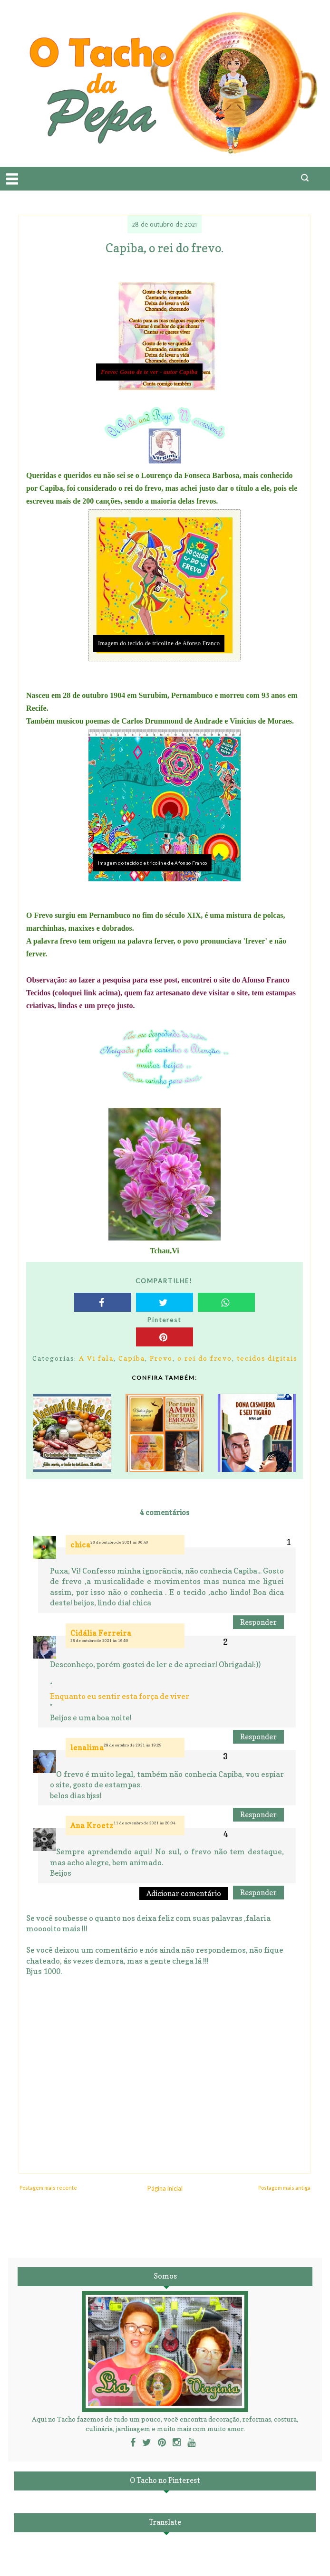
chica (80, 1544)
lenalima (87, 1747)
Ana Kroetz (92, 1825)
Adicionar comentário (183, 1893)
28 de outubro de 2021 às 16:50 (99, 1640)
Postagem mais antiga (284, 2188)
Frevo (161, 1358)
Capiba (131, 1358)
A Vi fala (96, 1358)
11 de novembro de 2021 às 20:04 (144, 1823)
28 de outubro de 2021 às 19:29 (133, 1745)
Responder (258, 1622)
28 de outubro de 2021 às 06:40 (119, 1542)
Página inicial (165, 2188)
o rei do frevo (204, 1358)
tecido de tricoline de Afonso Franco (174, 643)
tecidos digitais (267, 1358)
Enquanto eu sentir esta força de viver (119, 1696)
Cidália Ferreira (100, 1633)
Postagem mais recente (48, 2188)
